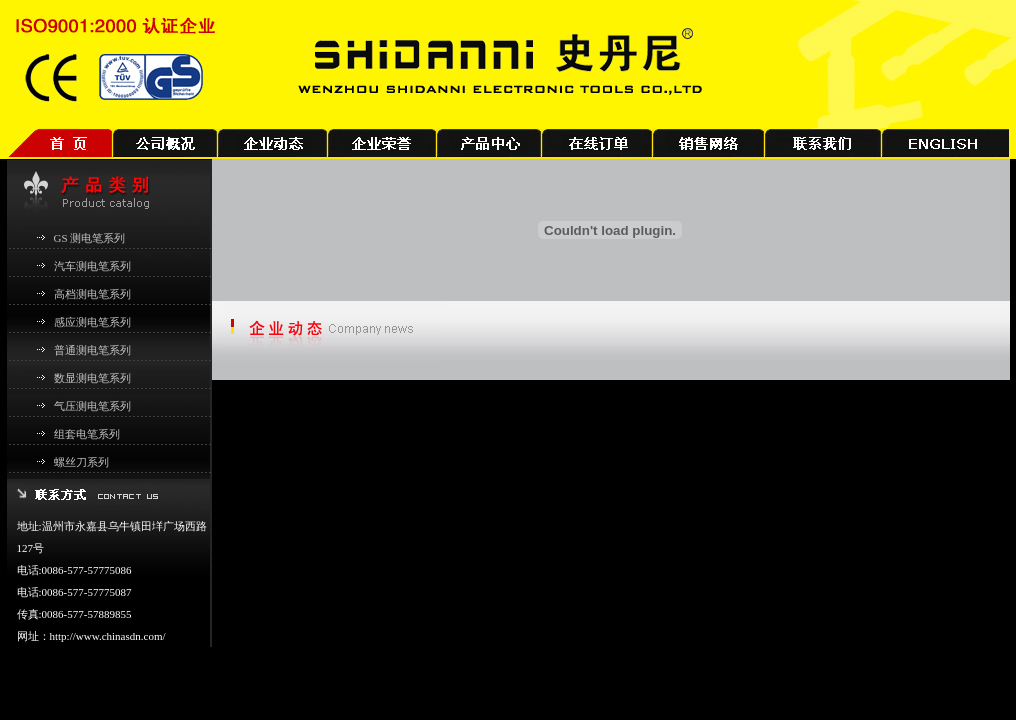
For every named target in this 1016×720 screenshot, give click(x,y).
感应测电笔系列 (92, 322)
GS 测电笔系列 (90, 238)
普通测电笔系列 (92, 350)
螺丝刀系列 (81, 462)
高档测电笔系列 (92, 294)
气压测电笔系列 (92, 406)
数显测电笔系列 (92, 378)
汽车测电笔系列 (92, 266)
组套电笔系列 (87, 434)
